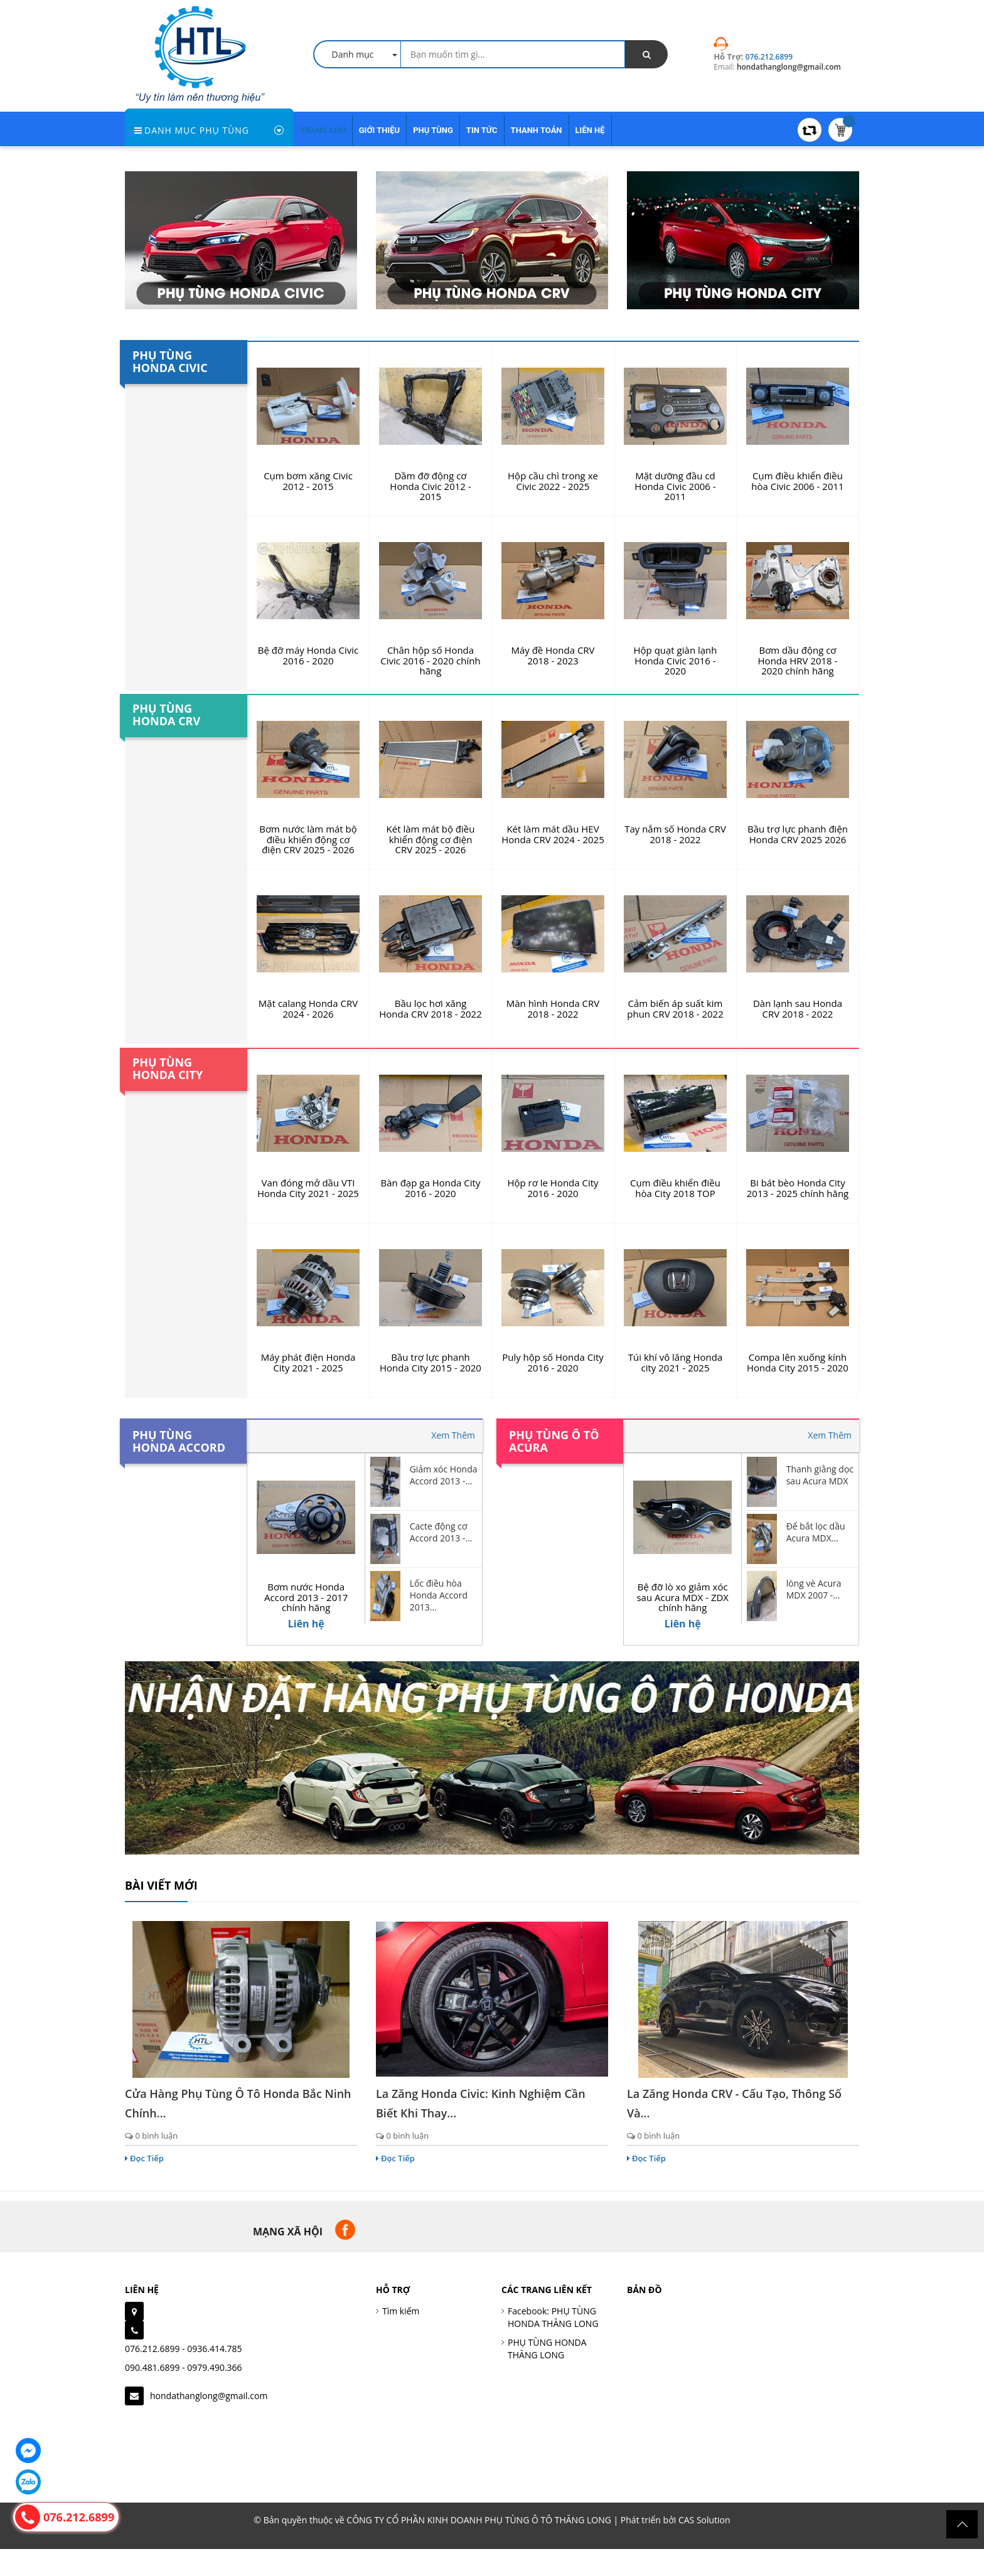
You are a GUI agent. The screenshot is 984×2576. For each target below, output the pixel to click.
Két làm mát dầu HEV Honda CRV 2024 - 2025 (552, 834)
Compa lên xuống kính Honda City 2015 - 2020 (797, 1362)
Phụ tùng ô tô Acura (554, 1441)
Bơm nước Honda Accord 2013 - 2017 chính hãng (306, 1597)
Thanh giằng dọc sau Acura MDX (819, 1475)
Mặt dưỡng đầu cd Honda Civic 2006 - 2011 (674, 486)
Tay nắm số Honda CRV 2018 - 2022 (675, 834)
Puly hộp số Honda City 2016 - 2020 (553, 1362)
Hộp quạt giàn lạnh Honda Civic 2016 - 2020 (675, 660)
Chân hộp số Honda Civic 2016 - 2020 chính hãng (430, 660)
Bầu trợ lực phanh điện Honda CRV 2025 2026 (797, 834)
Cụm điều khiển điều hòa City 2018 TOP (675, 1188)
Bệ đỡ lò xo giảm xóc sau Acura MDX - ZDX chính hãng (682, 1597)
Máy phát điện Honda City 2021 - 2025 (308, 1362)
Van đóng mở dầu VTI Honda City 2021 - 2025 (308, 1188)
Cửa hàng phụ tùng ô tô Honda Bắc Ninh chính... (238, 2103)
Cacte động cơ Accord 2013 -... (441, 1532)
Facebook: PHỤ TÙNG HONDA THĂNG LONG (553, 2317)
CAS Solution (704, 2520)
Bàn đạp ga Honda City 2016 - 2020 (431, 1188)
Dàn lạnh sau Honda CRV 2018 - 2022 (797, 1008)
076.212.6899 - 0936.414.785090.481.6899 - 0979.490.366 (183, 2358)
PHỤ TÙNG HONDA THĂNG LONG (547, 2348)
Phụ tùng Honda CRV (166, 714)
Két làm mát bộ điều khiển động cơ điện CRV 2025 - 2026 (431, 839)
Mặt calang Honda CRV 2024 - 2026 (308, 1008)
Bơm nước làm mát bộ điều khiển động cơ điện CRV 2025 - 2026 (308, 839)
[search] (646, 54)
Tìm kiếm (401, 2311)
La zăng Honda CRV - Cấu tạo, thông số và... (734, 2103)
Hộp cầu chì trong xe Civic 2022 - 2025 (553, 480)
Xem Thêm (453, 1435)
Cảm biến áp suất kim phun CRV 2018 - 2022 (675, 1008)
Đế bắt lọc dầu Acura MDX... (815, 1532)
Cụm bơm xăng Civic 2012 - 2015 (308, 480)
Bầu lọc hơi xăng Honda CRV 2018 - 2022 (430, 1008)
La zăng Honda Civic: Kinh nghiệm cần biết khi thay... (481, 2103)
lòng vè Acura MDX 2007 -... (814, 1589)
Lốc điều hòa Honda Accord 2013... (439, 1595)
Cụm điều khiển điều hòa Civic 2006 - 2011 (797, 480)
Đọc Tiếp (144, 2158)
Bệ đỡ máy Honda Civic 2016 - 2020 (308, 655)
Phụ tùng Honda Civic (170, 361)
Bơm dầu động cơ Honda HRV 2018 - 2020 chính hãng (798, 660)
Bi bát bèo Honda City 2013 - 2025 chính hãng (797, 1188)
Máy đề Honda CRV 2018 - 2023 (552, 655)
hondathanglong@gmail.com (208, 2396)
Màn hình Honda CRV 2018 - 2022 (553, 1008)
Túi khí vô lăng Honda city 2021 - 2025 (675, 1362)
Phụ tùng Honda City (167, 1068)
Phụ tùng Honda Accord (178, 1441)
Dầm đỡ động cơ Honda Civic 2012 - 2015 (430, 486)
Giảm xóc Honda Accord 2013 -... (444, 1475)
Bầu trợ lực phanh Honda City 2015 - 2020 (430, 1362)
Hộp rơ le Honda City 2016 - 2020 (552, 1188)
